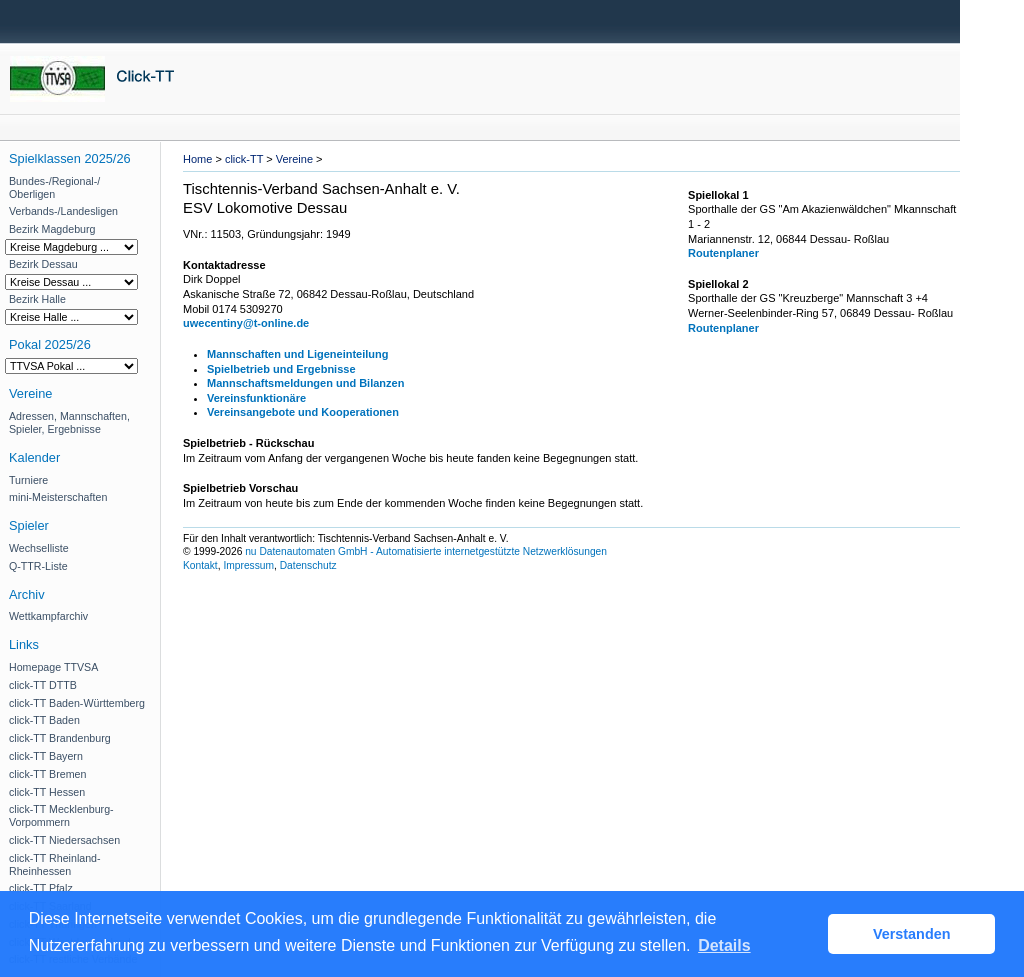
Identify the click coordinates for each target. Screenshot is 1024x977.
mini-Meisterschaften (58, 497)
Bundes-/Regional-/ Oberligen (54, 187)
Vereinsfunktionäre (256, 398)
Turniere (28, 480)
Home (197, 159)
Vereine (294, 159)
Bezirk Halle (37, 299)
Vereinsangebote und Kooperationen (303, 412)
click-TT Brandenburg (60, 738)
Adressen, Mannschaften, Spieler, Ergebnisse (69, 422)
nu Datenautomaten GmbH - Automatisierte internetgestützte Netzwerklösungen (426, 551)
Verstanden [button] (912, 934)
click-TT (244, 159)
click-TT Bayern (46, 756)
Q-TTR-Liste (38, 566)
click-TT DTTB (43, 685)
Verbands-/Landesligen (63, 211)
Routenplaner (723, 253)
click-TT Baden (44, 720)
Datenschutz (308, 565)
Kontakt (200, 565)
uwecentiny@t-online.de (246, 323)
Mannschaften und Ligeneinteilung (298, 354)
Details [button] (724, 945)
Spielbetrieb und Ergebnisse (281, 369)
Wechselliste (39, 548)
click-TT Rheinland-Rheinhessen (55, 864)
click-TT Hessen (47, 792)
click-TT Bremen (47, 774)
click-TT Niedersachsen (64, 840)
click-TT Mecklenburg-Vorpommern (61, 815)
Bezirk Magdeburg (52, 229)
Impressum (248, 565)
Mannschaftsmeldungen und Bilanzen (305, 383)
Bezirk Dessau (43, 264)
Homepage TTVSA (53, 667)
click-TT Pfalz (41, 888)
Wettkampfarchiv (48, 616)
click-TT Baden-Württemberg (77, 703)
